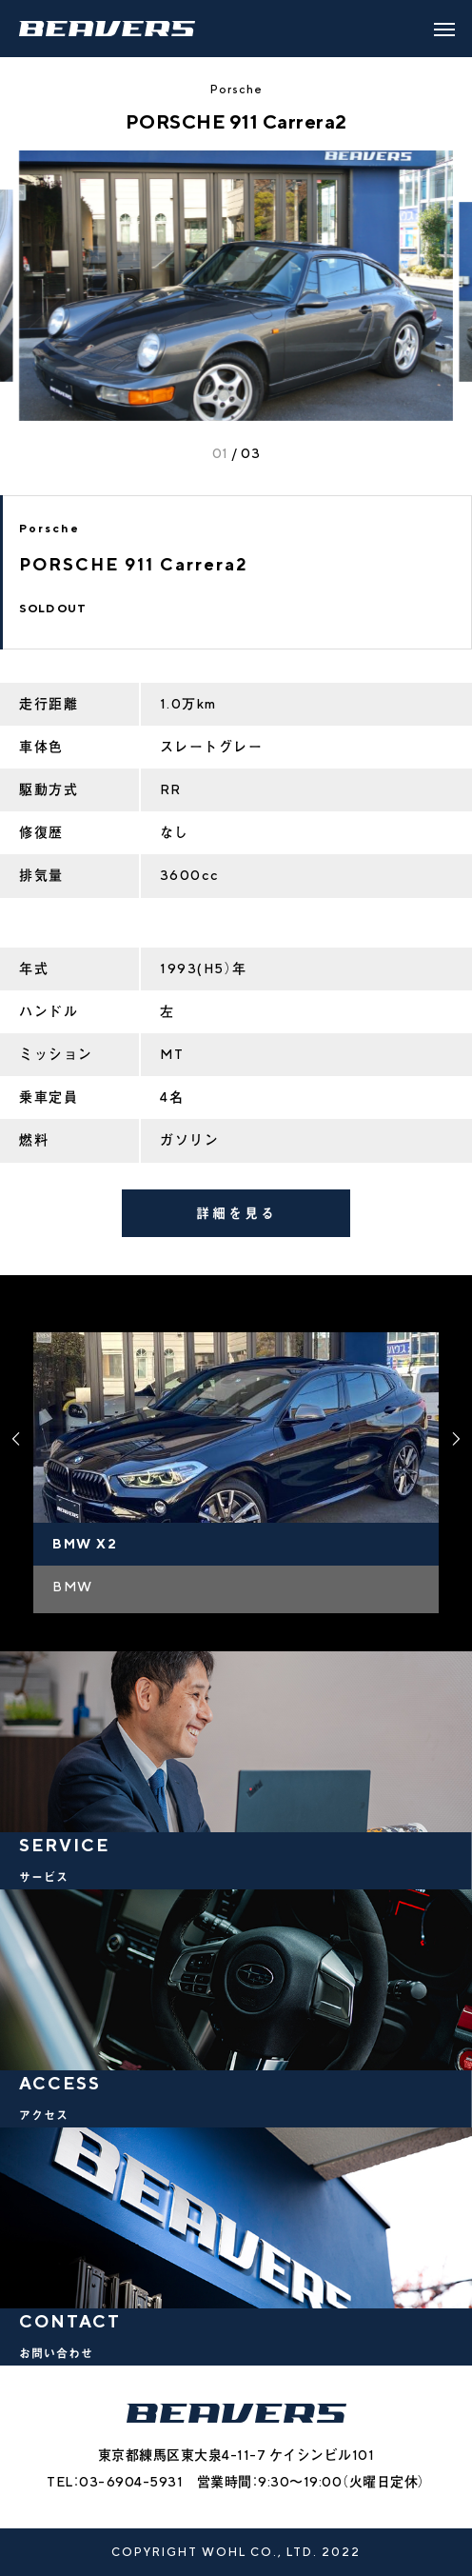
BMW (72, 1586)
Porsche (236, 89)
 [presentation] (455, 1439)
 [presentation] (16, 1439)
